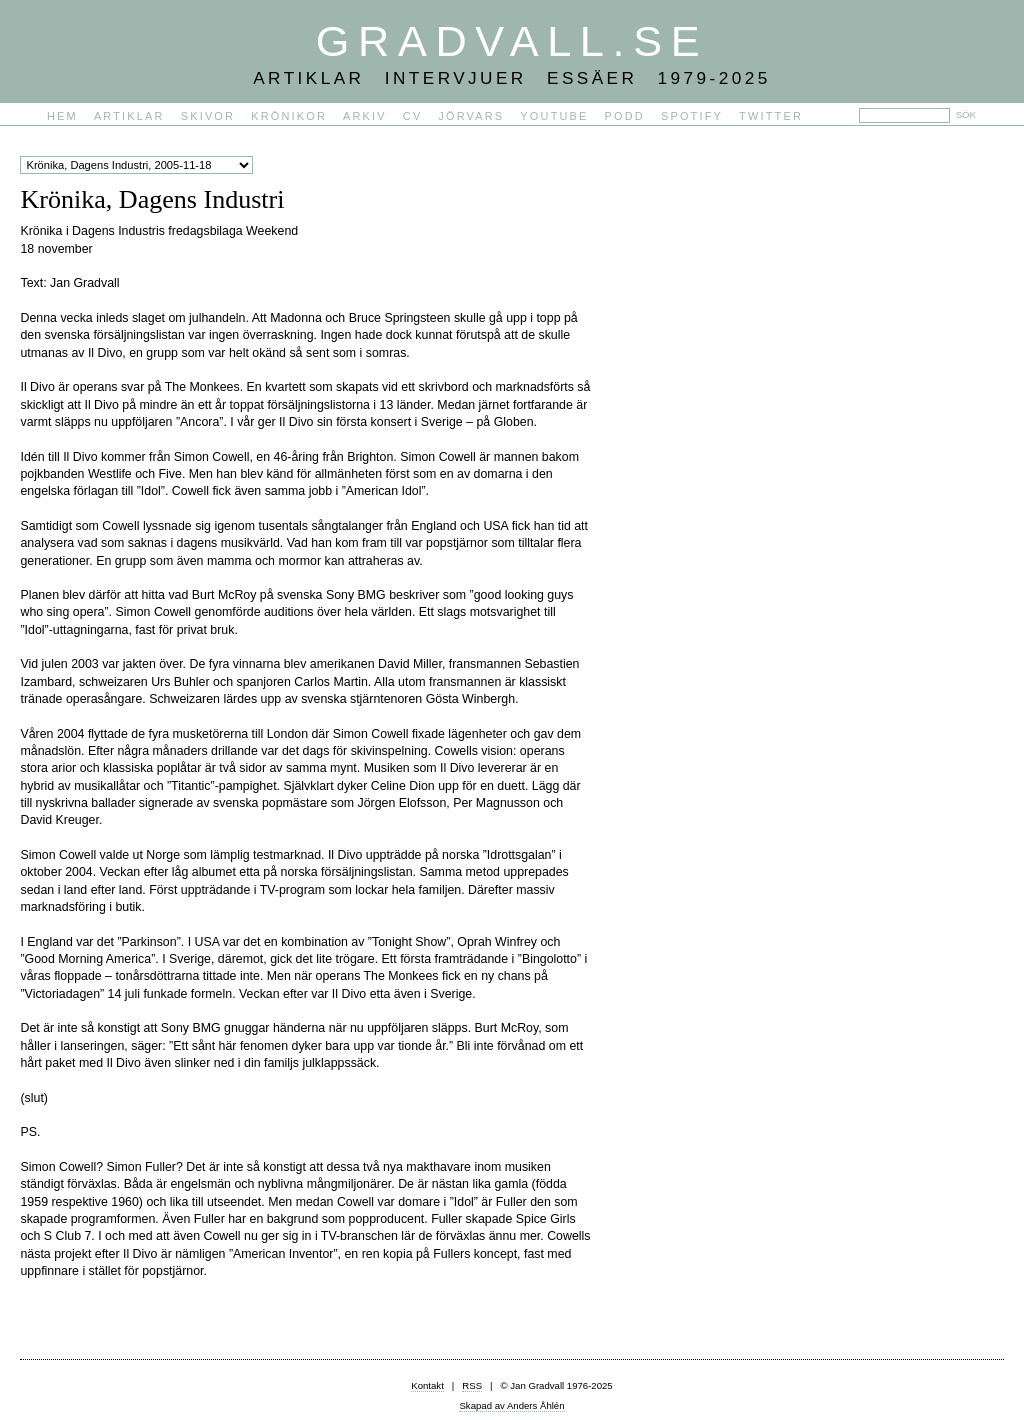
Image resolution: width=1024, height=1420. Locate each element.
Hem (62, 116)
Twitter (771, 116)
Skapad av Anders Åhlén (511, 1405)
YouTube (554, 116)
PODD (625, 116)
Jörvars (471, 116)
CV (413, 116)
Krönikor (289, 116)
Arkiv (365, 116)
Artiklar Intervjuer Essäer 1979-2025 (512, 78)
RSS (472, 1385)
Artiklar (129, 116)
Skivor (208, 116)
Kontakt (427, 1385)
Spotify (692, 116)
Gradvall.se (512, 41)
